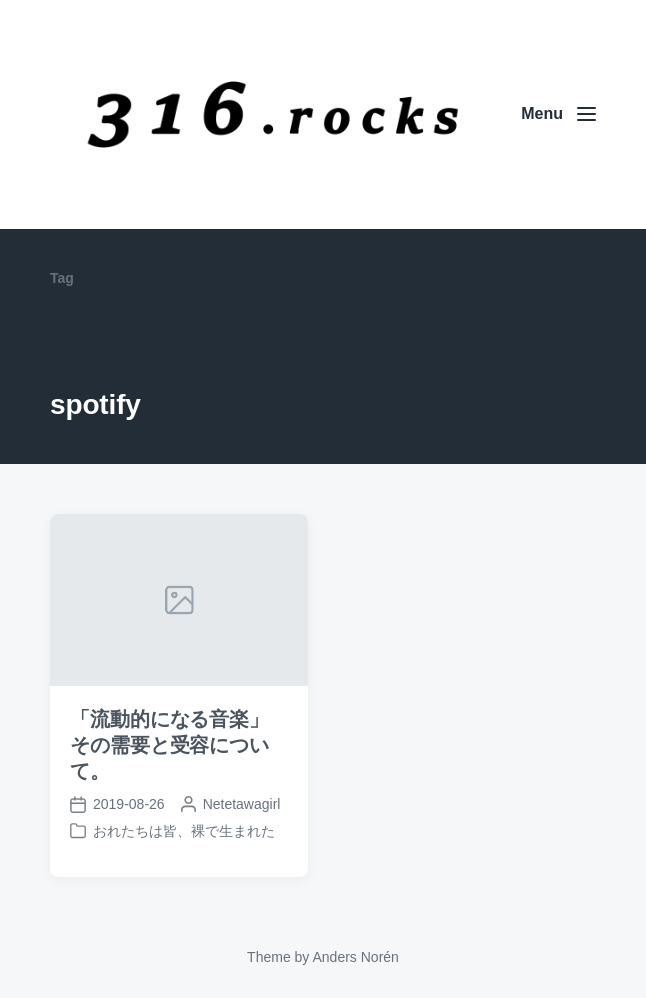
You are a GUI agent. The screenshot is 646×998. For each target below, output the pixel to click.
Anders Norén (355, 957)
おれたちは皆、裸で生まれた (184, 831)
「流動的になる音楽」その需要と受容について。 (169, 745)
